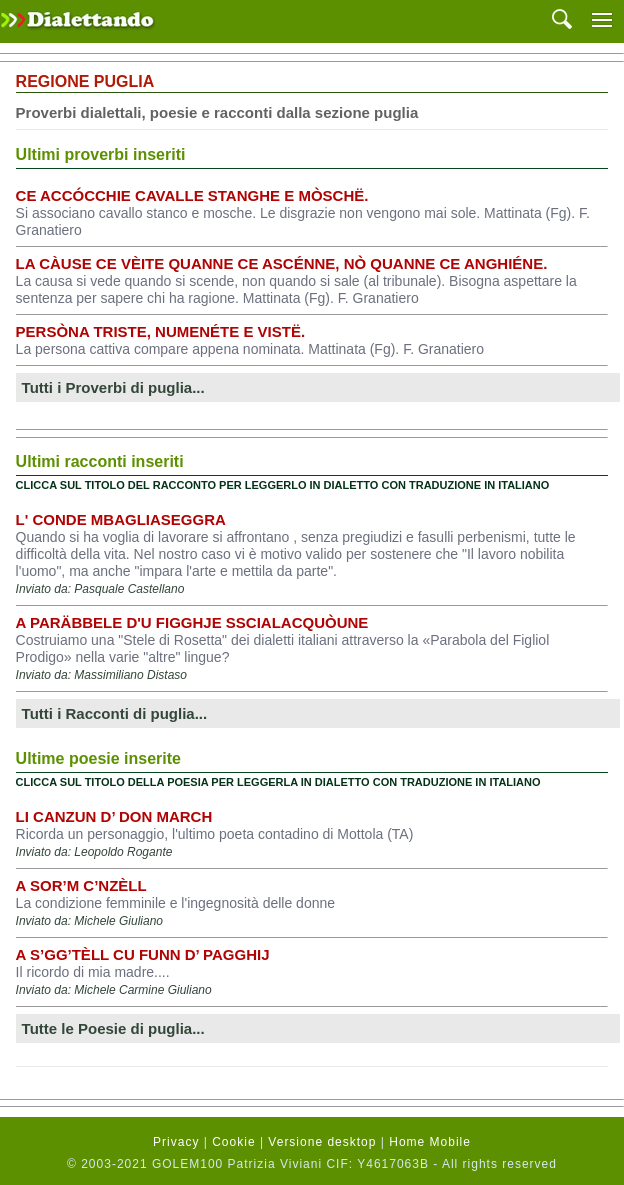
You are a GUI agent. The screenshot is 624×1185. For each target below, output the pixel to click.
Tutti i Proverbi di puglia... (113, 387)
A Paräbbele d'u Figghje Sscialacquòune (192, 622)
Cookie (233, 1142)
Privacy (176, 1142)
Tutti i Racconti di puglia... (115, 713)
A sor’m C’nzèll (81, 885)
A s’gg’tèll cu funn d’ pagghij (143, 954)
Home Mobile (430, 1142)
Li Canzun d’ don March (114, 816)
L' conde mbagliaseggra (121, 519)
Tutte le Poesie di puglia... (113, 1028)
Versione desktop (322, 1142)
